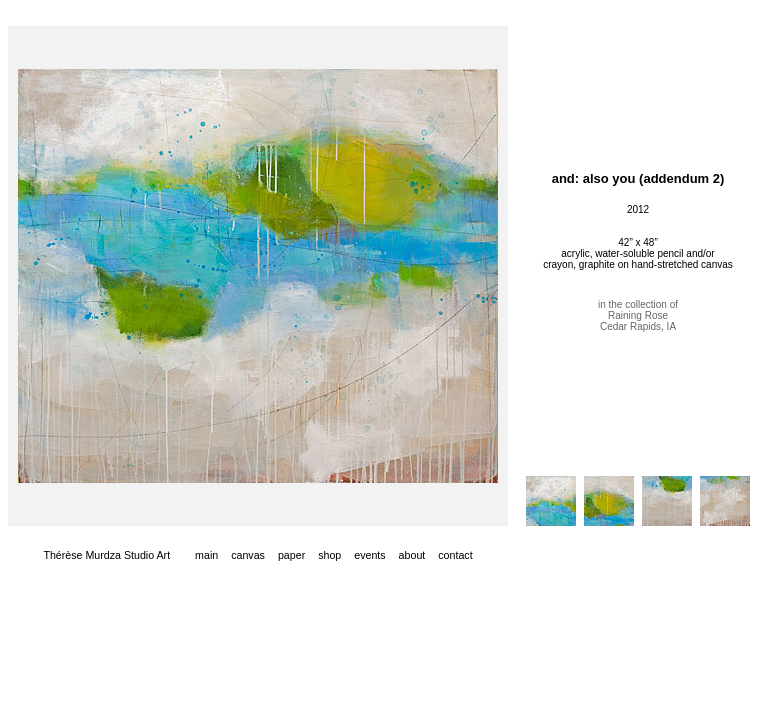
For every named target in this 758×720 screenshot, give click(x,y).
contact (455, 555)
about (412, 555)
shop (329, 555)
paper (291, 555)
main (206, 555)
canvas (248, 555)
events (369, 555)
